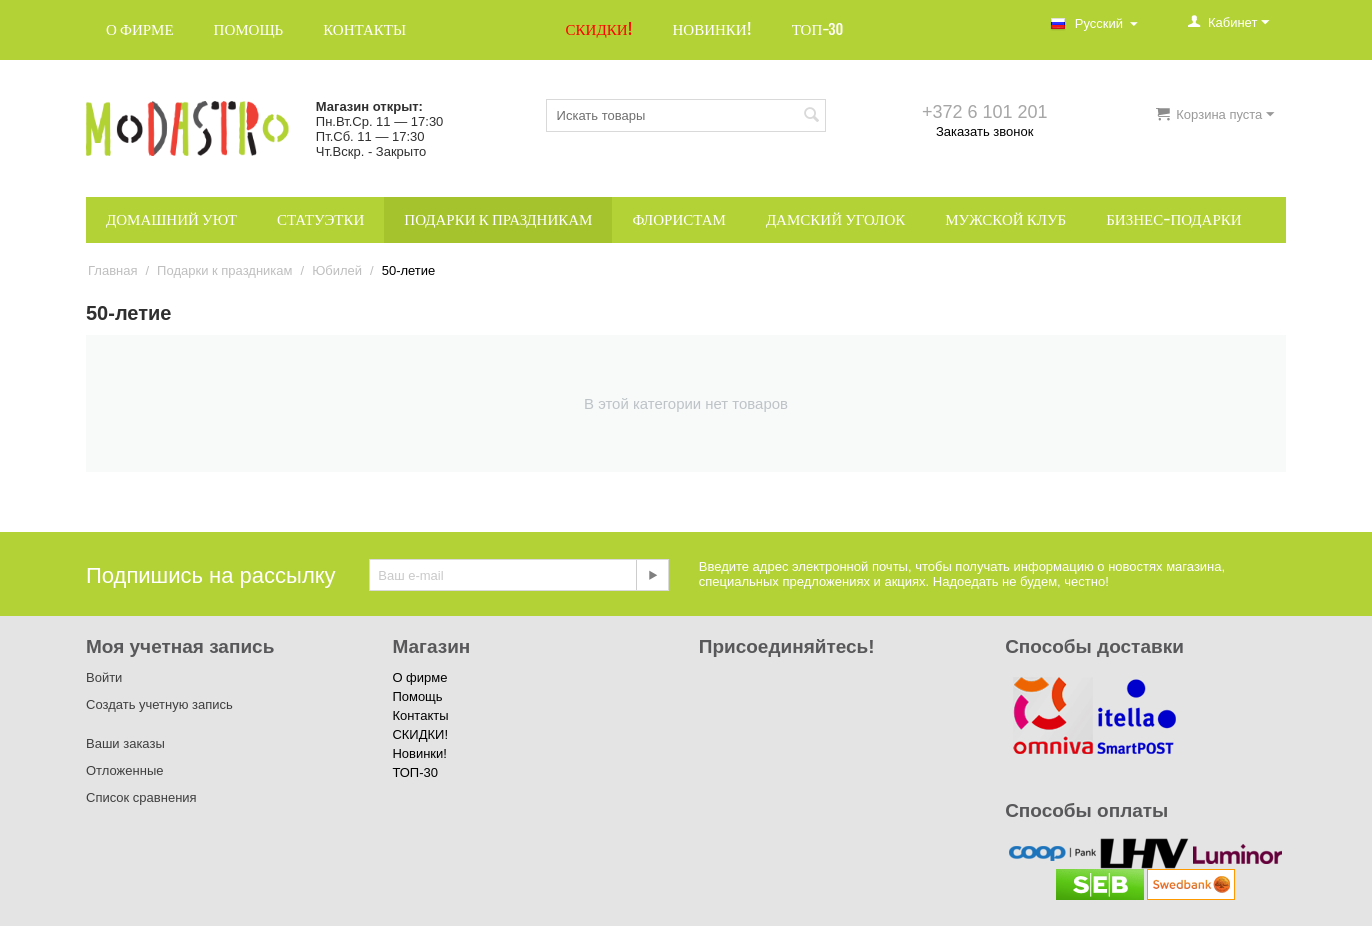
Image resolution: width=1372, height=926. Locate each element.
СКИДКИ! (599, 29)
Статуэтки (320, 219)
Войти (104, 677)
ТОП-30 (818, 29)
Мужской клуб (1005, 219)
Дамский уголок (835, 219)
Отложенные (124, 770)
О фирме (140, 29)
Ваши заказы (125, 743)
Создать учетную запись (159, 704)
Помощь (249, 29)
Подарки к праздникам (498, 219)
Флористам (679, 219)
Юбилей (337, 270)
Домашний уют (171, 219)
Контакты (364, 29)
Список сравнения (141, 797)
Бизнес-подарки (1173, 219)
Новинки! (711, 29)
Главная (112, 270)
